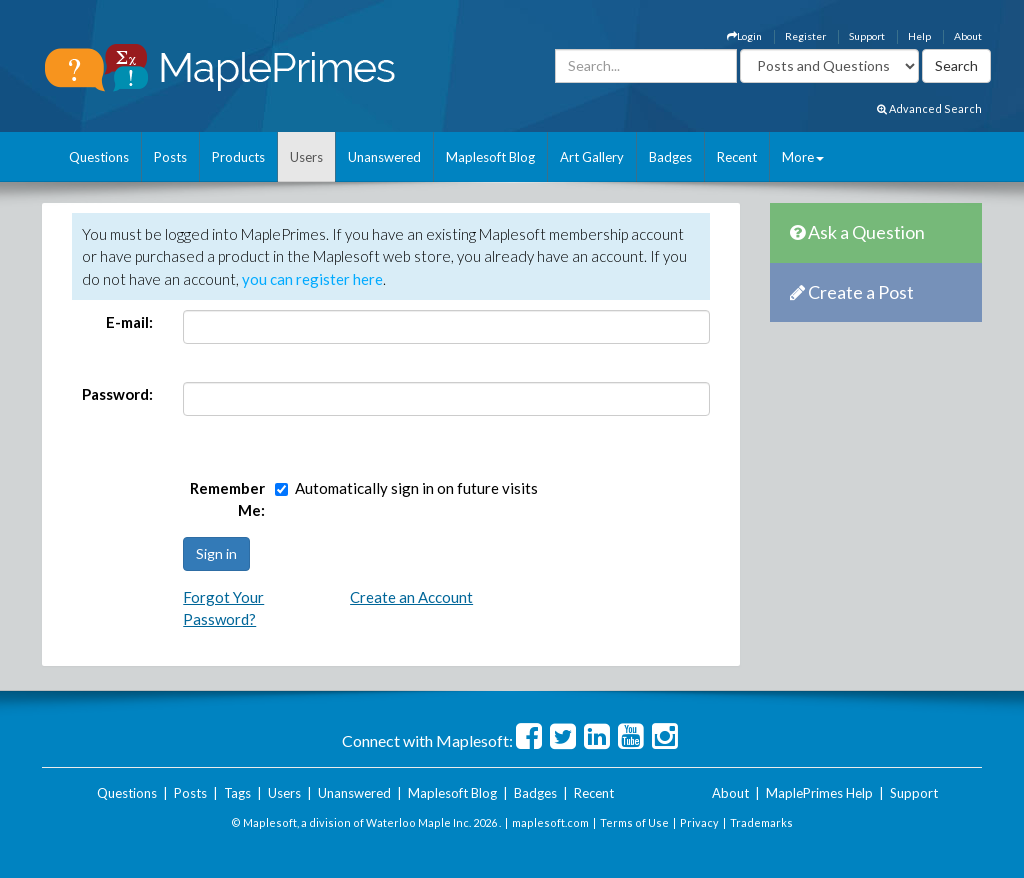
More (803, 157)
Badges (670, 157)
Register (805, 36)
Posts (170, 157)
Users (306, 157)
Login (744, 36)
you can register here (312, 279)
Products (238, 157)
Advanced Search (929, 108)
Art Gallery (592, 157)
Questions (99, 157)
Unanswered (384, 157)
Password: (117, 394)
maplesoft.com (550, 822)
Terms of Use (634, 822)
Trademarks (761, 822)
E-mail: (129, 322)
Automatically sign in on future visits (416, 488)
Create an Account (411, 597)
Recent (737, 157)
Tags (237, 793)
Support (867, 36)
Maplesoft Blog (490, 157)
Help (919, 36)
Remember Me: (227, 499)
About (968, 36)
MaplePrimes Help (819, 793)
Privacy (699, 822)
